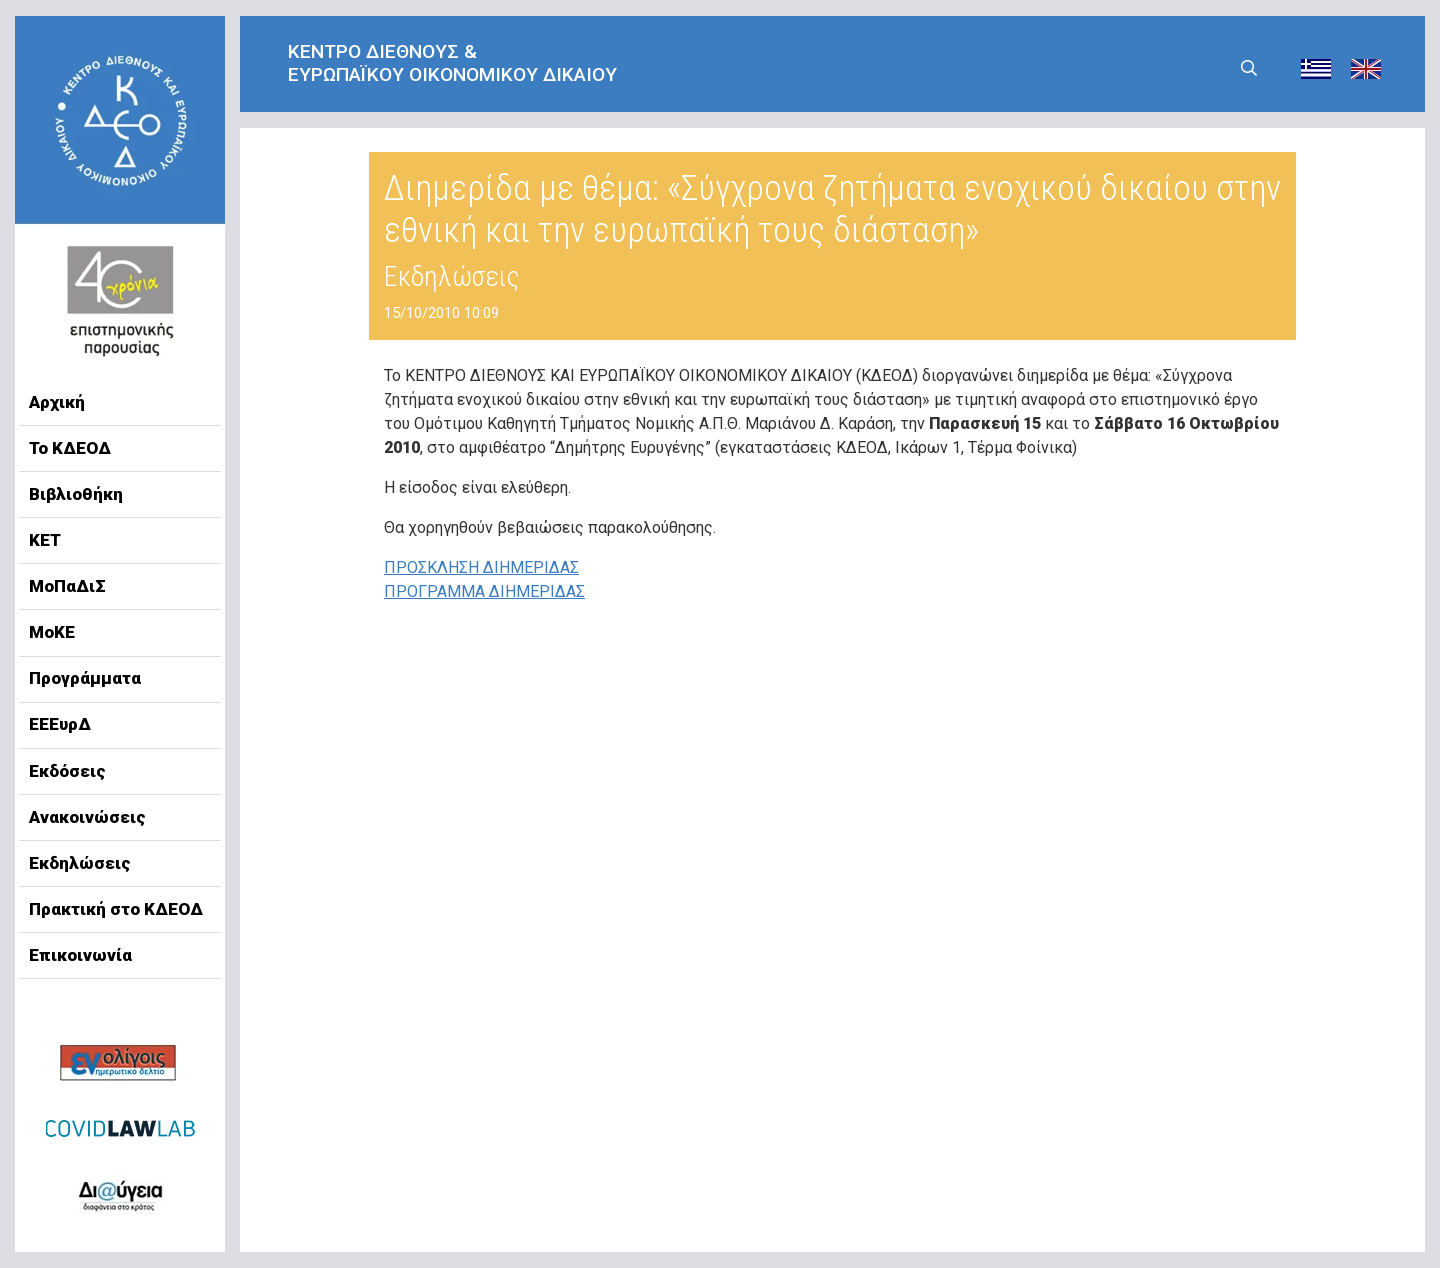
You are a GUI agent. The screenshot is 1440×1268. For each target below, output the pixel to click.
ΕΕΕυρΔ (60, 724)
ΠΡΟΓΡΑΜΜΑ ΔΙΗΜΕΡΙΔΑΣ (484, 591)
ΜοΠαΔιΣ (67, 586)
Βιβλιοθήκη (76, 494)
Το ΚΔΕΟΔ (70, 448)
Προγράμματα (85, 678)
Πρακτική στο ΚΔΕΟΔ (116, 909)
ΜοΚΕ (52, 632)
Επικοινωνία (80, 955)
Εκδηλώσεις (80, 863)
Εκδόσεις (67, 771)
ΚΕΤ (45, 540)
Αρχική (57, 402)
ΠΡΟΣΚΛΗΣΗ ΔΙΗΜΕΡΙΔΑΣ (481, 567)
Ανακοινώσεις (87, 817)
